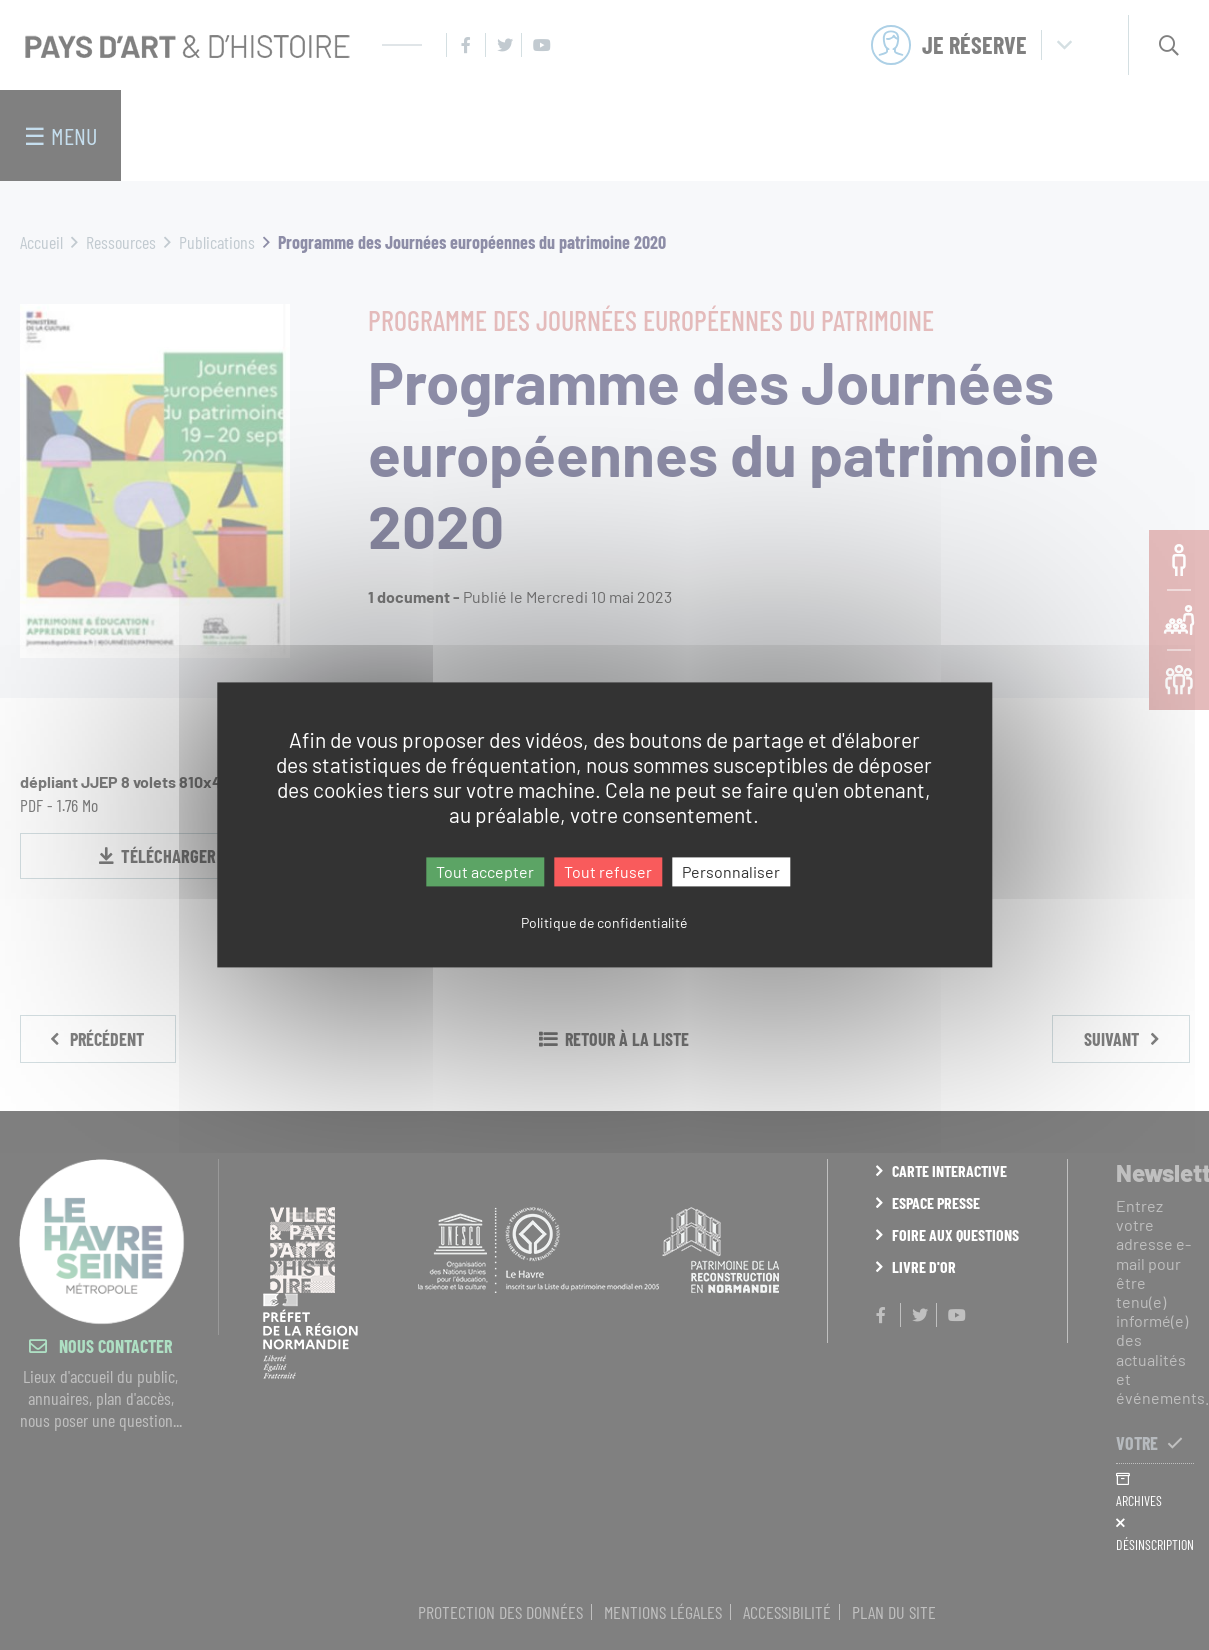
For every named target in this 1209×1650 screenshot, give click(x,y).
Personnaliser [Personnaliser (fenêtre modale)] (731, 871)
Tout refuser (608, 871)
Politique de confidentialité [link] (604, 923)
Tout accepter (485, 871)
